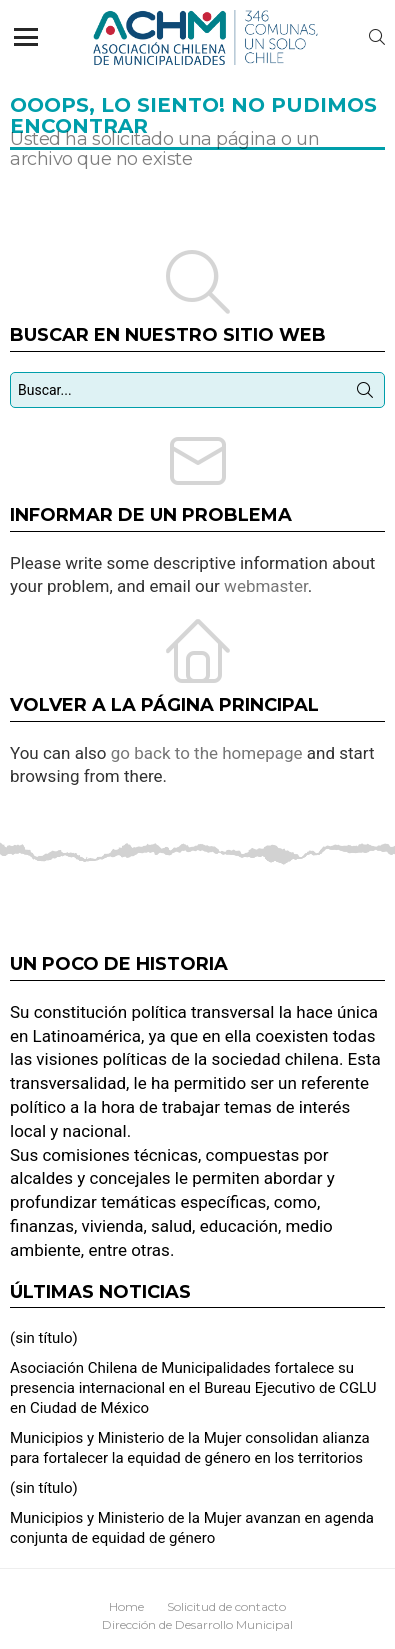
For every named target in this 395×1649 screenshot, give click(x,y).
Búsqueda (365, 394)
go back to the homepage (207, 753)
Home (126, 1606)
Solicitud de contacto (226, 1606)
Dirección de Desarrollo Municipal (197, 1624)
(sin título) (44, 1338)
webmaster (266, 586)
